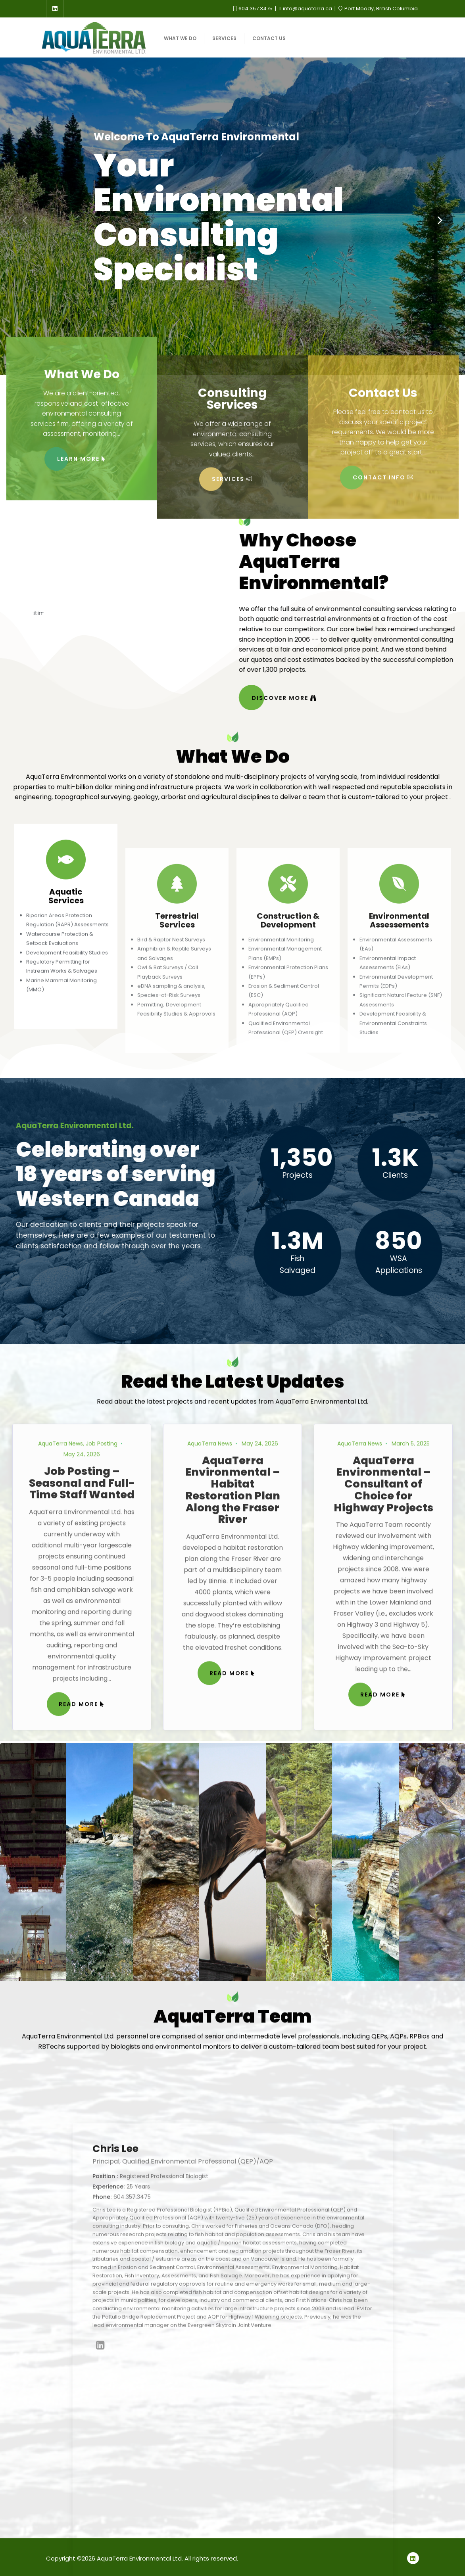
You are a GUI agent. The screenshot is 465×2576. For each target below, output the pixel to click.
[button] (440, 220)
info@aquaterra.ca (306, 8)
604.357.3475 (253, 8)
